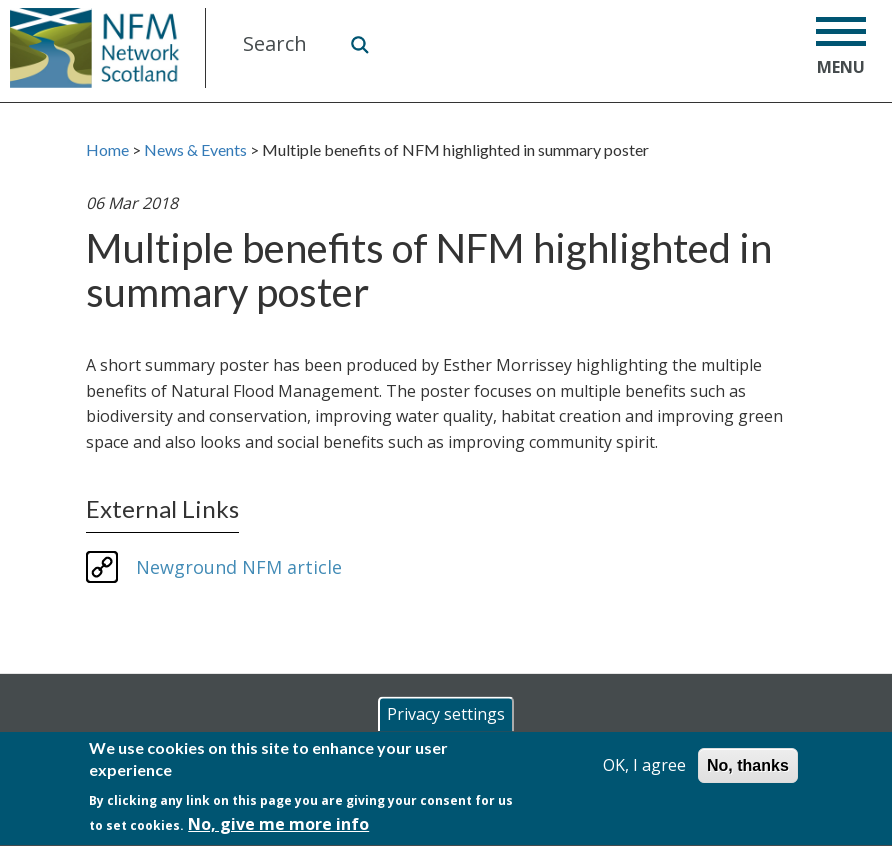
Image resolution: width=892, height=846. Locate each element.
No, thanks (748, 767)
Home (107, 149)
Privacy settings (446, 716)
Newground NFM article (239, 567)
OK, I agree (644, 767)
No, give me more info (278, 826)
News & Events (195, 149)
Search (359, 44)
